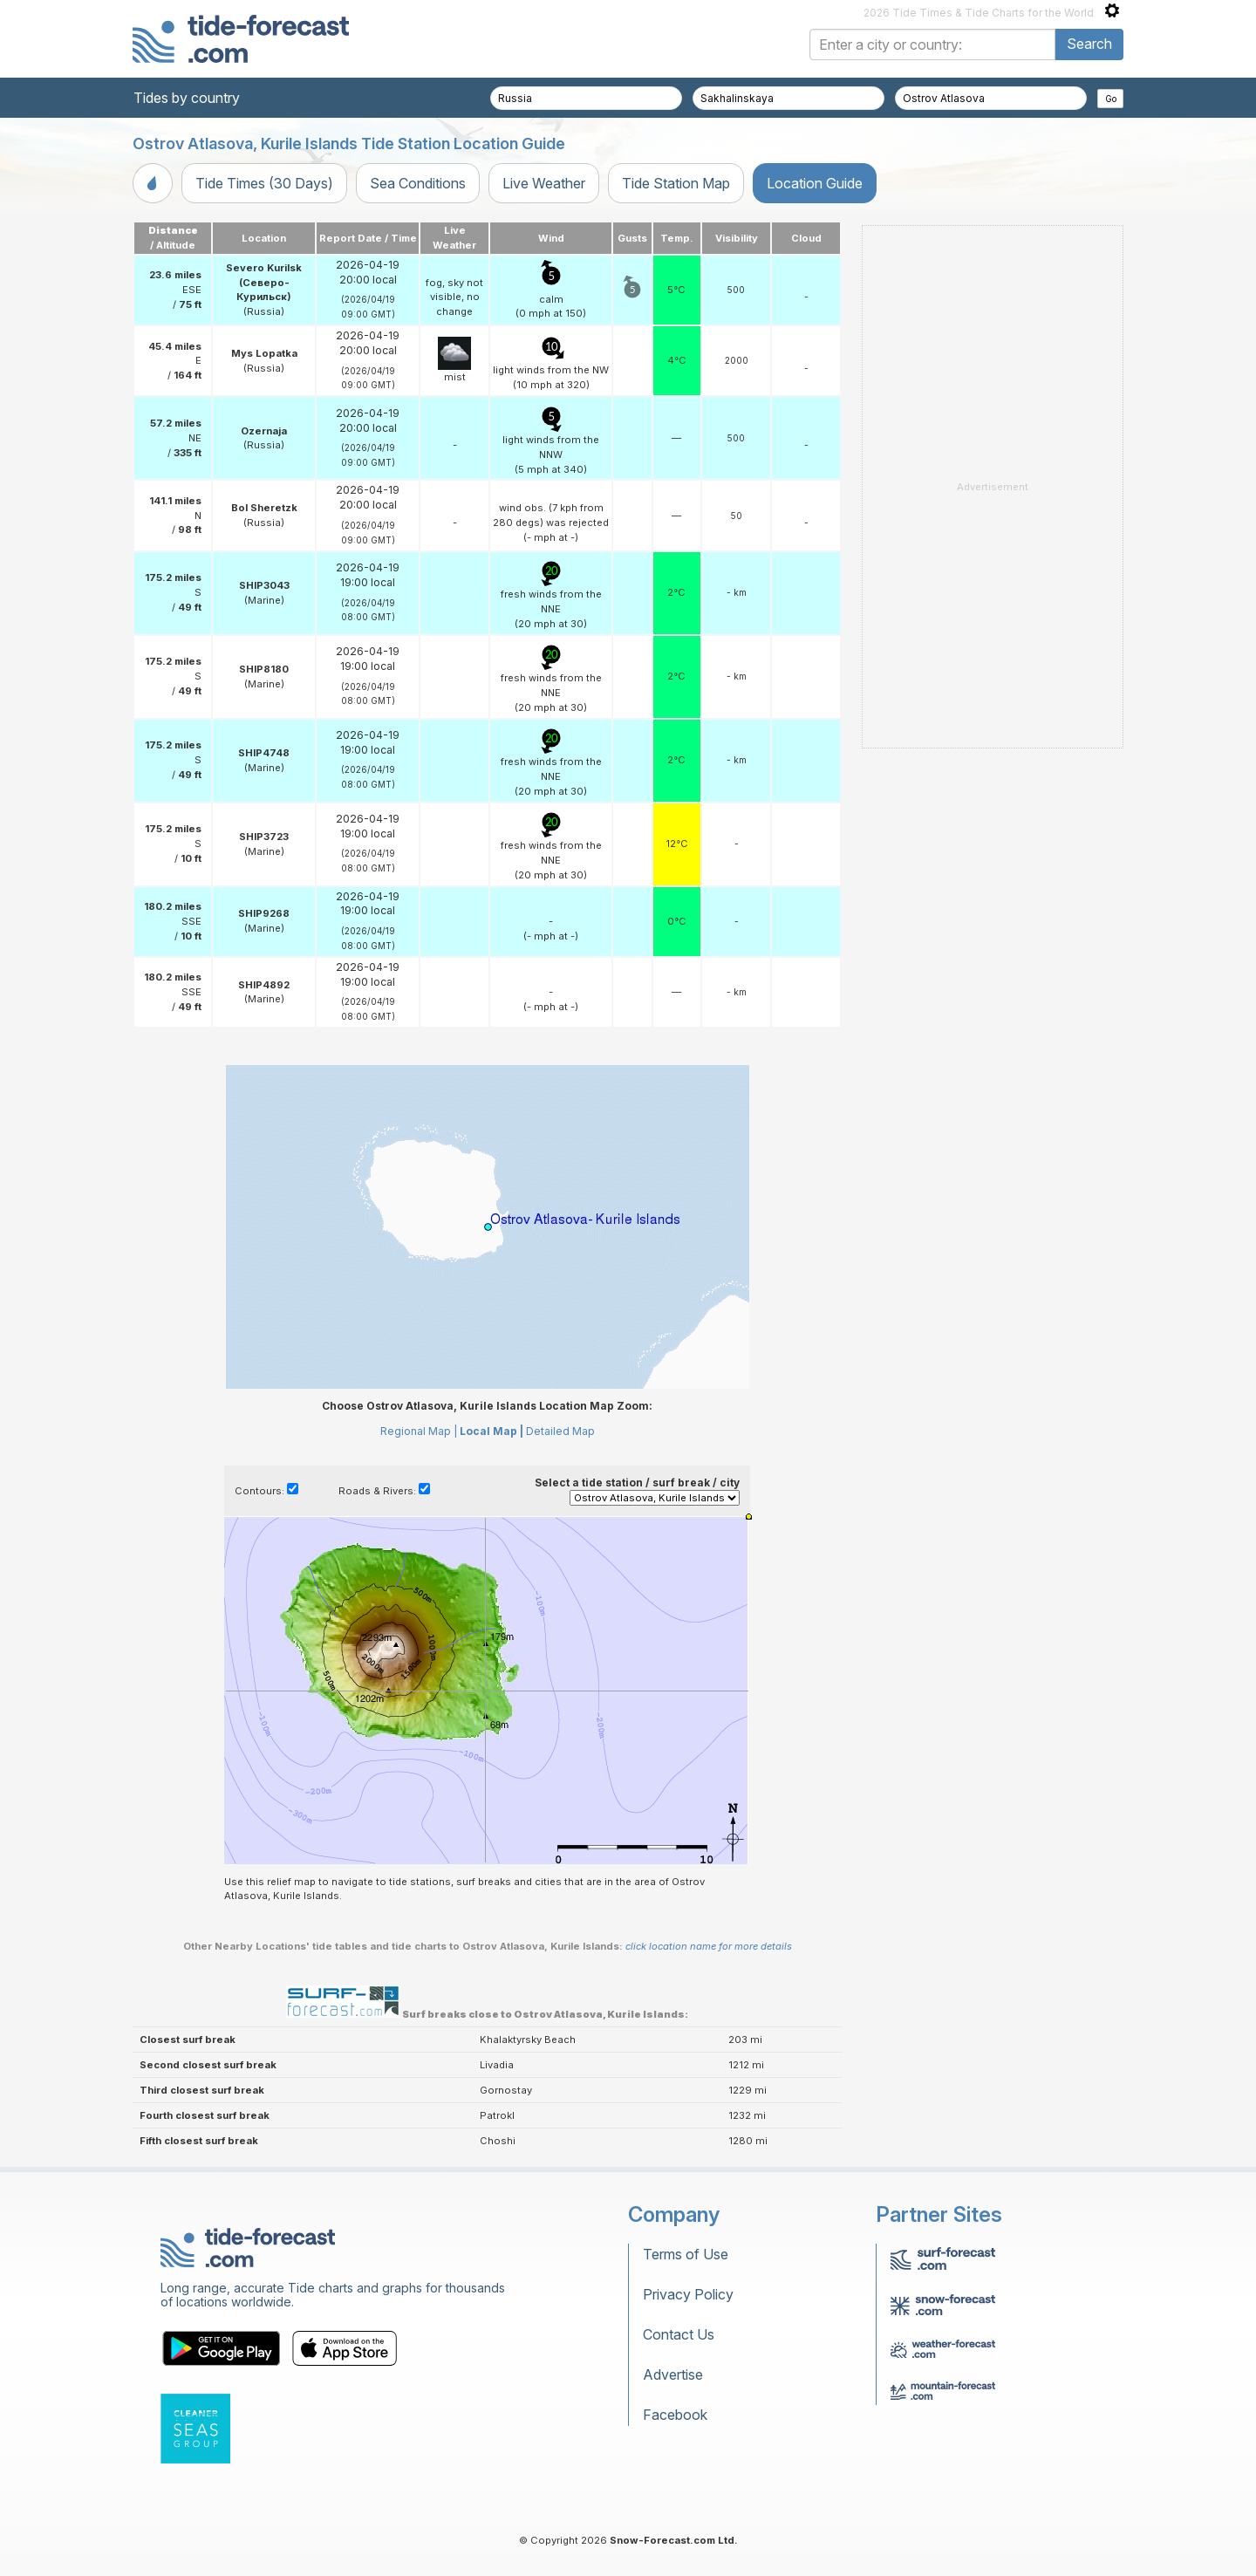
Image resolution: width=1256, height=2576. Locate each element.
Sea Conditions (418, 183)
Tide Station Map (676, 183)
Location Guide (815, 183)
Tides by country (186, 97)
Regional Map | (418, 1431)
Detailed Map (560, 1431)
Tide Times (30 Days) (264, 183)
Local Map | (491, 1431)
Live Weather (543, 183)
